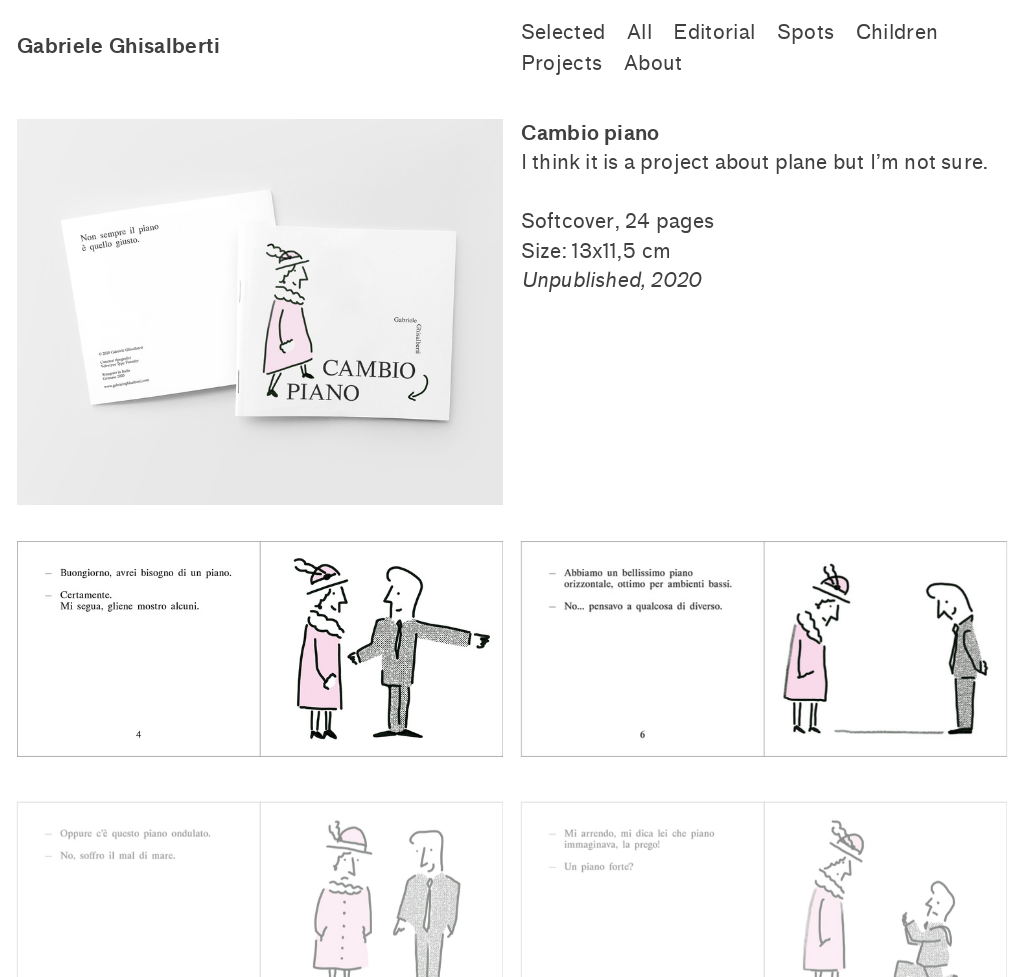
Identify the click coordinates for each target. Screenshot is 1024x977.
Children (897, 32)
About (653, 63)
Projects (562, 63)
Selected (563, 32)
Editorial (714, 32)
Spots (806, 32)
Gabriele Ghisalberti (119, 46)
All (639, 32)
